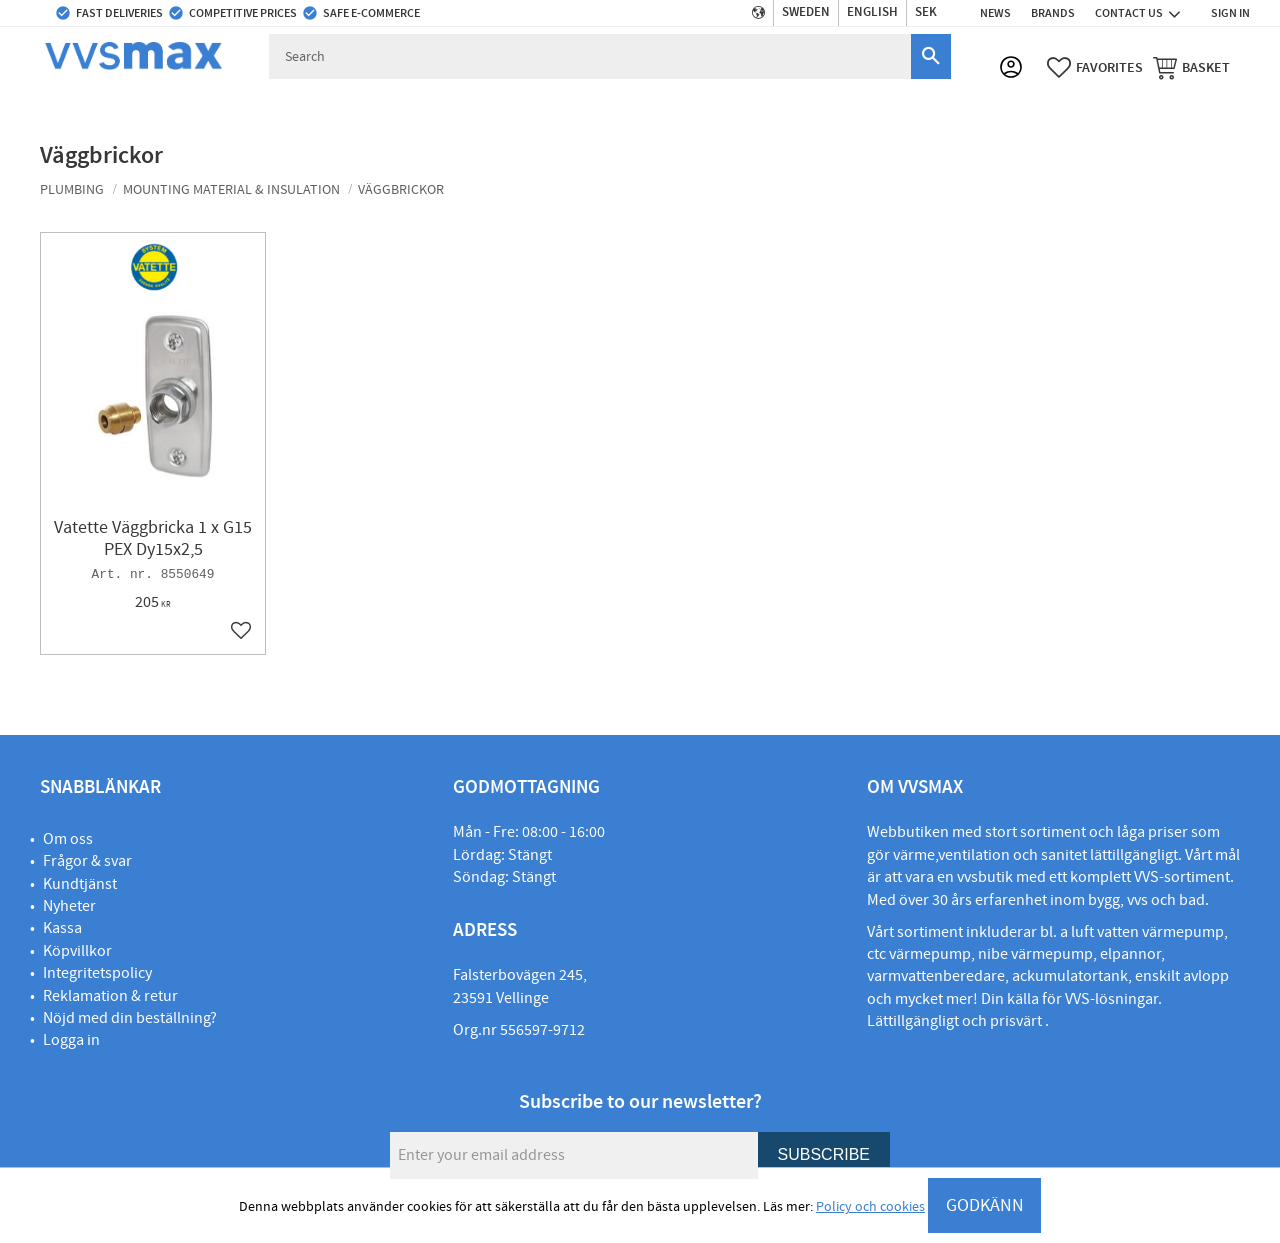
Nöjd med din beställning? (130, 1018)
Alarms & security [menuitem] (759, 104)
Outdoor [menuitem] (560, 104)
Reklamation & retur (110, 996)
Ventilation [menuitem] (463, 104)
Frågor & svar (87, 861)
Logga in (71, 1040)
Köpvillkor (77, 951)
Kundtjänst (80, 884)
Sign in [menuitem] (1230, 13)
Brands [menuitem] (1053, 13)
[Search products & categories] (591, 56)
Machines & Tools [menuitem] (902, 104)
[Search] (931, 56)
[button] (1095, 69)
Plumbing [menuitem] (69, 104)
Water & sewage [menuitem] (184, 104)
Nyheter (69, 906)
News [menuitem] (995, 13)
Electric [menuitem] (646, 104)
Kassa (62, 928)
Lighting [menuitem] (1017, 104)
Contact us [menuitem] (1129, 13)
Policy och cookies (870, 1207)
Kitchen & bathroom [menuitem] (330, 104)
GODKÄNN (985, 1205)
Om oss (68, 839)
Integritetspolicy (97, 973)
